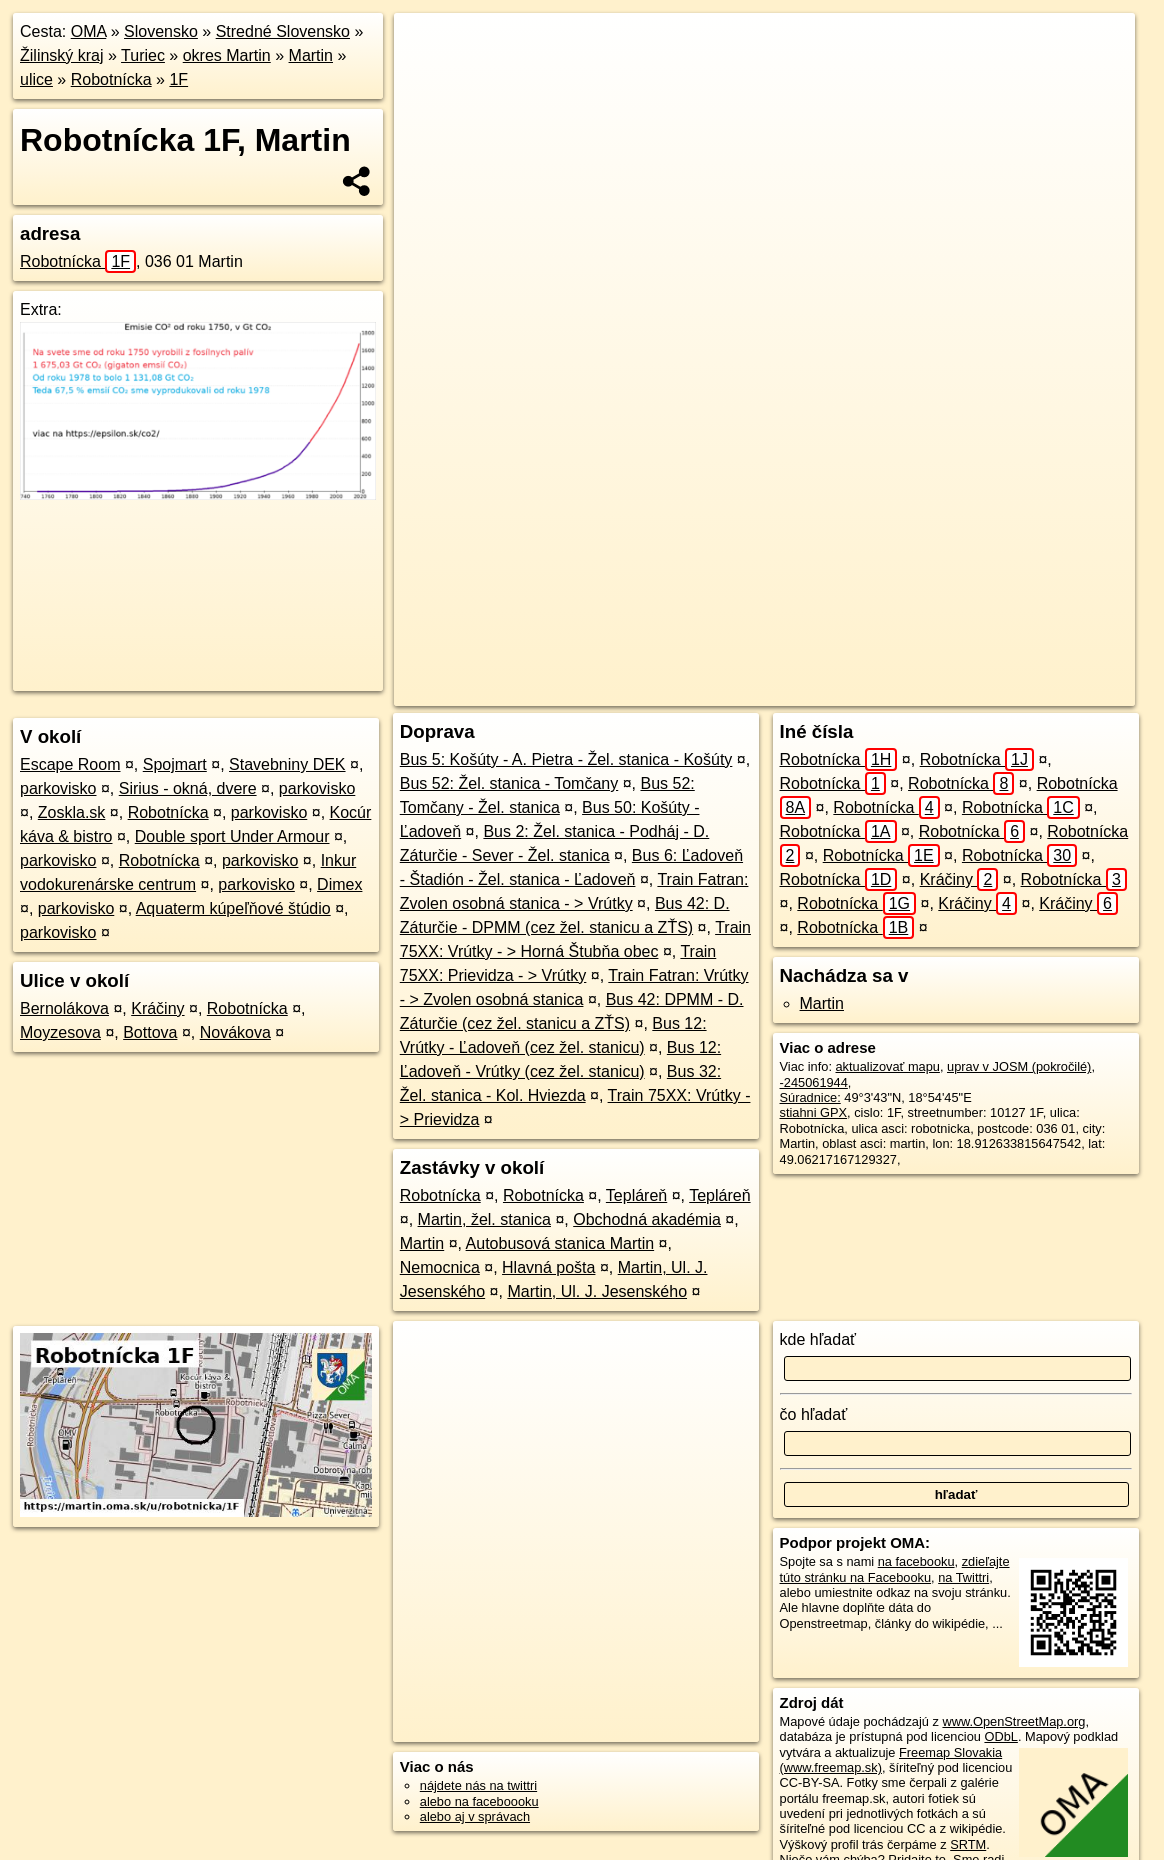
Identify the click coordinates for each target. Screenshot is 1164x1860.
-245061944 (814, 1082)
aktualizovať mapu (888, 1066)
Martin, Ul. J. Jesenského (597, 1291)
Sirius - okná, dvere (188, 788)
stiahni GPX (814, 1112)
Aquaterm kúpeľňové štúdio (233, 908)
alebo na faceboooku (479, 1801)
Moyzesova (60, 1032)
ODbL (1000, 1736)
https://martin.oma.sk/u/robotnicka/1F (1032, 691)
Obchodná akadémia (647, 1219)
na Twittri (963, 1577)
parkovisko (58, 788)
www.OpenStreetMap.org (1013, 1721)
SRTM (968, 1844)
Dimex (339, 884)
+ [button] (428, 47)
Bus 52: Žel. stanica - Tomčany (509, 783)
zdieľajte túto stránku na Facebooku (895, 1569)
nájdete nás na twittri (478, 1785)
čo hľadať (814, 1414)
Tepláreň (636, 1195)
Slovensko (161, 31)
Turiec (143, 55)
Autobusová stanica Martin (560, 1243)
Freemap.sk (869, 691)
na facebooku (916, 1561)
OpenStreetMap (766, 691)
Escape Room (70, 764)
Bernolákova (64, 1008)
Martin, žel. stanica (484, 1219)
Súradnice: (810, 1097)
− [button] (428, 78)
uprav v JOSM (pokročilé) (1019, 1066)
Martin (311, 55)
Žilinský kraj (62, 55)
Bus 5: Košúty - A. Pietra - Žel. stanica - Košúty (566, 759)
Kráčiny (157, 1008)
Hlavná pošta (548, 1267)
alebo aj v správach (475, 1816)
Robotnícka (111, 79)
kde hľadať (818, 1339)
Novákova (235, 1032)
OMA (89, 31)
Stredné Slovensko (283, 31)
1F (178, 79)
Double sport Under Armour (232, 836)
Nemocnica (440, 1267)
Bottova (150, 1032)
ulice (36, 79)
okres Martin (227, 55)
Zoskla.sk (72, 812)
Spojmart (175, 764)
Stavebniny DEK (287, 764)
